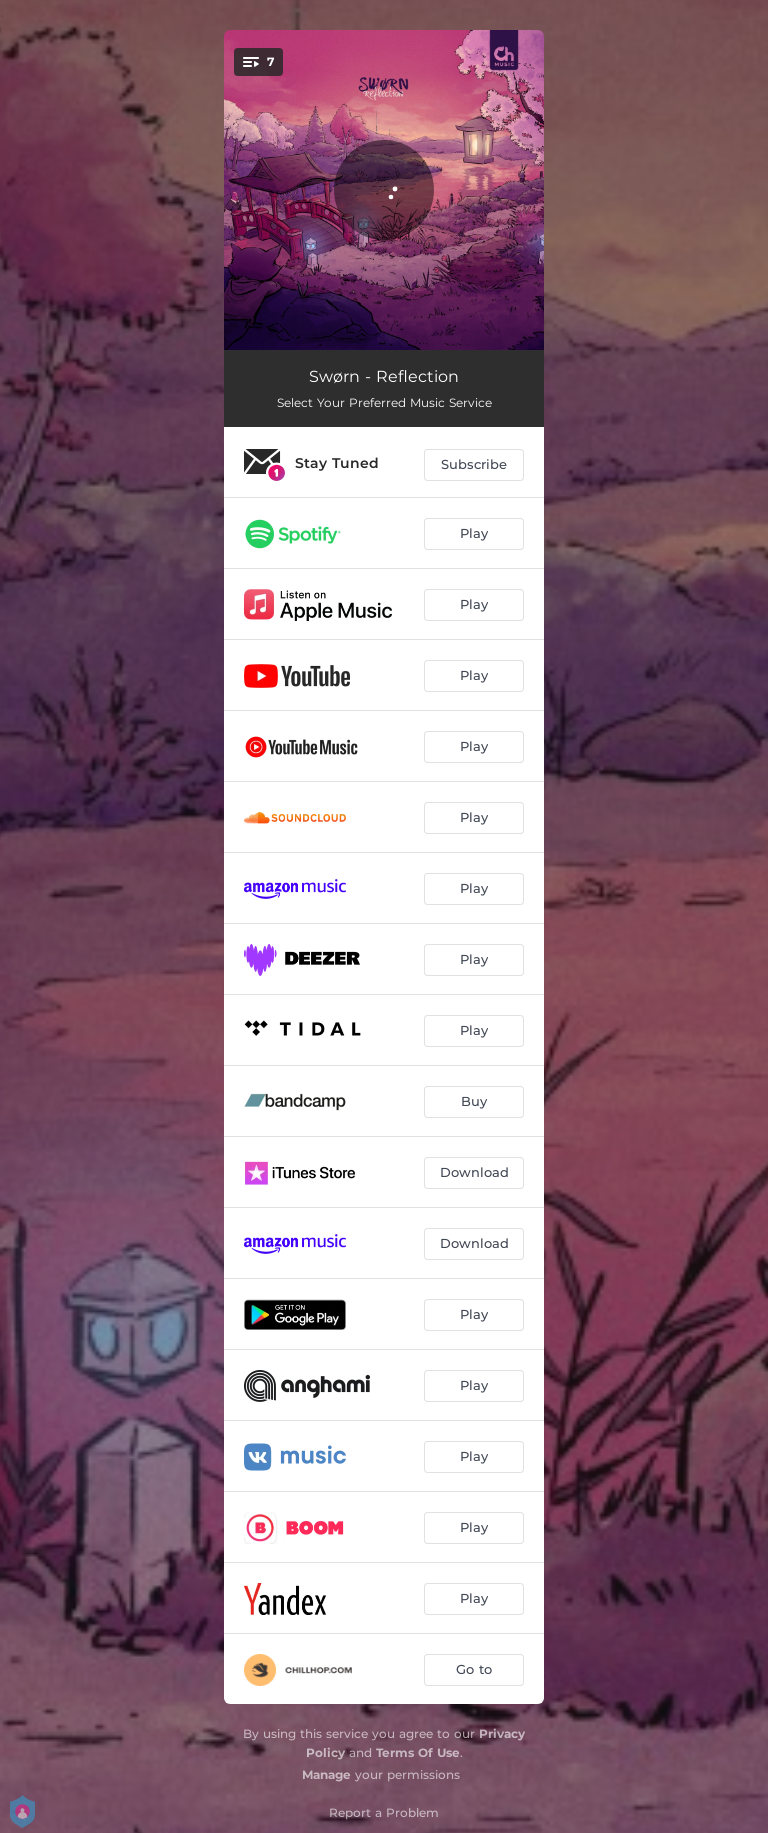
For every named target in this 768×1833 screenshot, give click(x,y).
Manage (326, 1774)
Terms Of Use (418, 1752)
